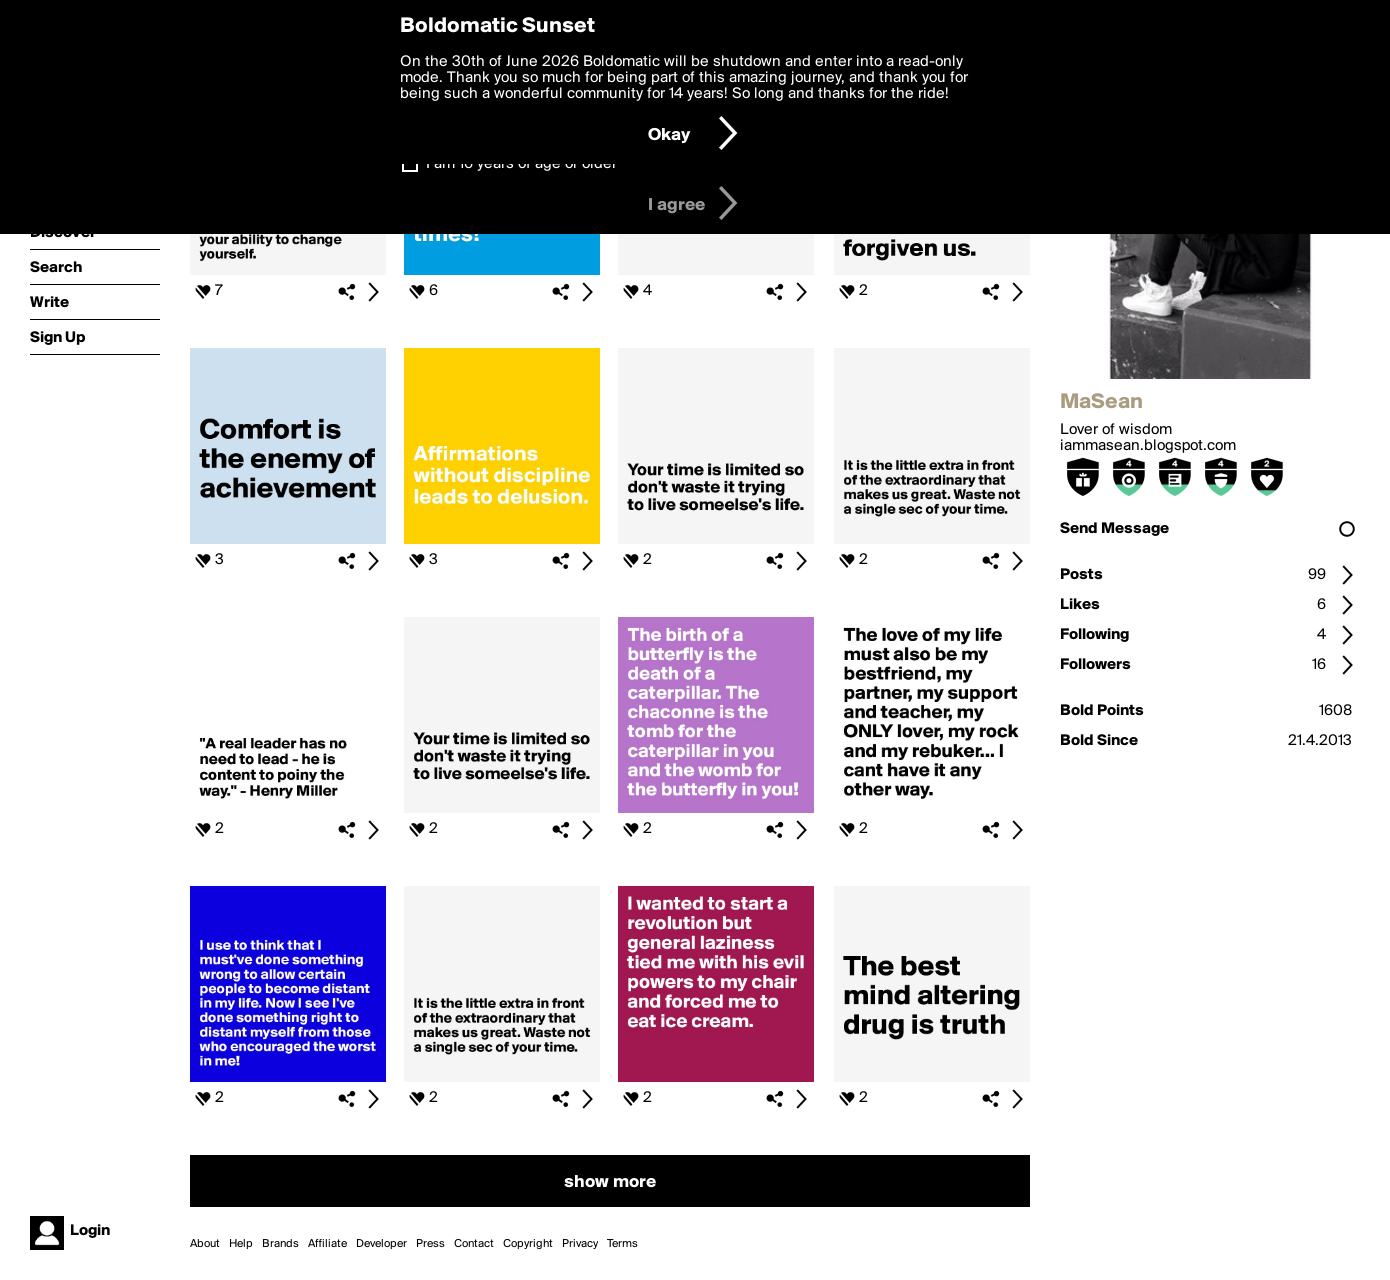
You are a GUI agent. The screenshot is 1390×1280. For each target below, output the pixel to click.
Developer (381, 1244)
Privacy (580, 1244)
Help (241, 1244)
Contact (474, 1244)
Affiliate (327, 1244)
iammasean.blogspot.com (1148, 446)
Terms (622, 1244)
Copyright (528, 1244)
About (205, 1244)
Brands (280, 1244)
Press (430, 1244)
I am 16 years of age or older (521, 164)
